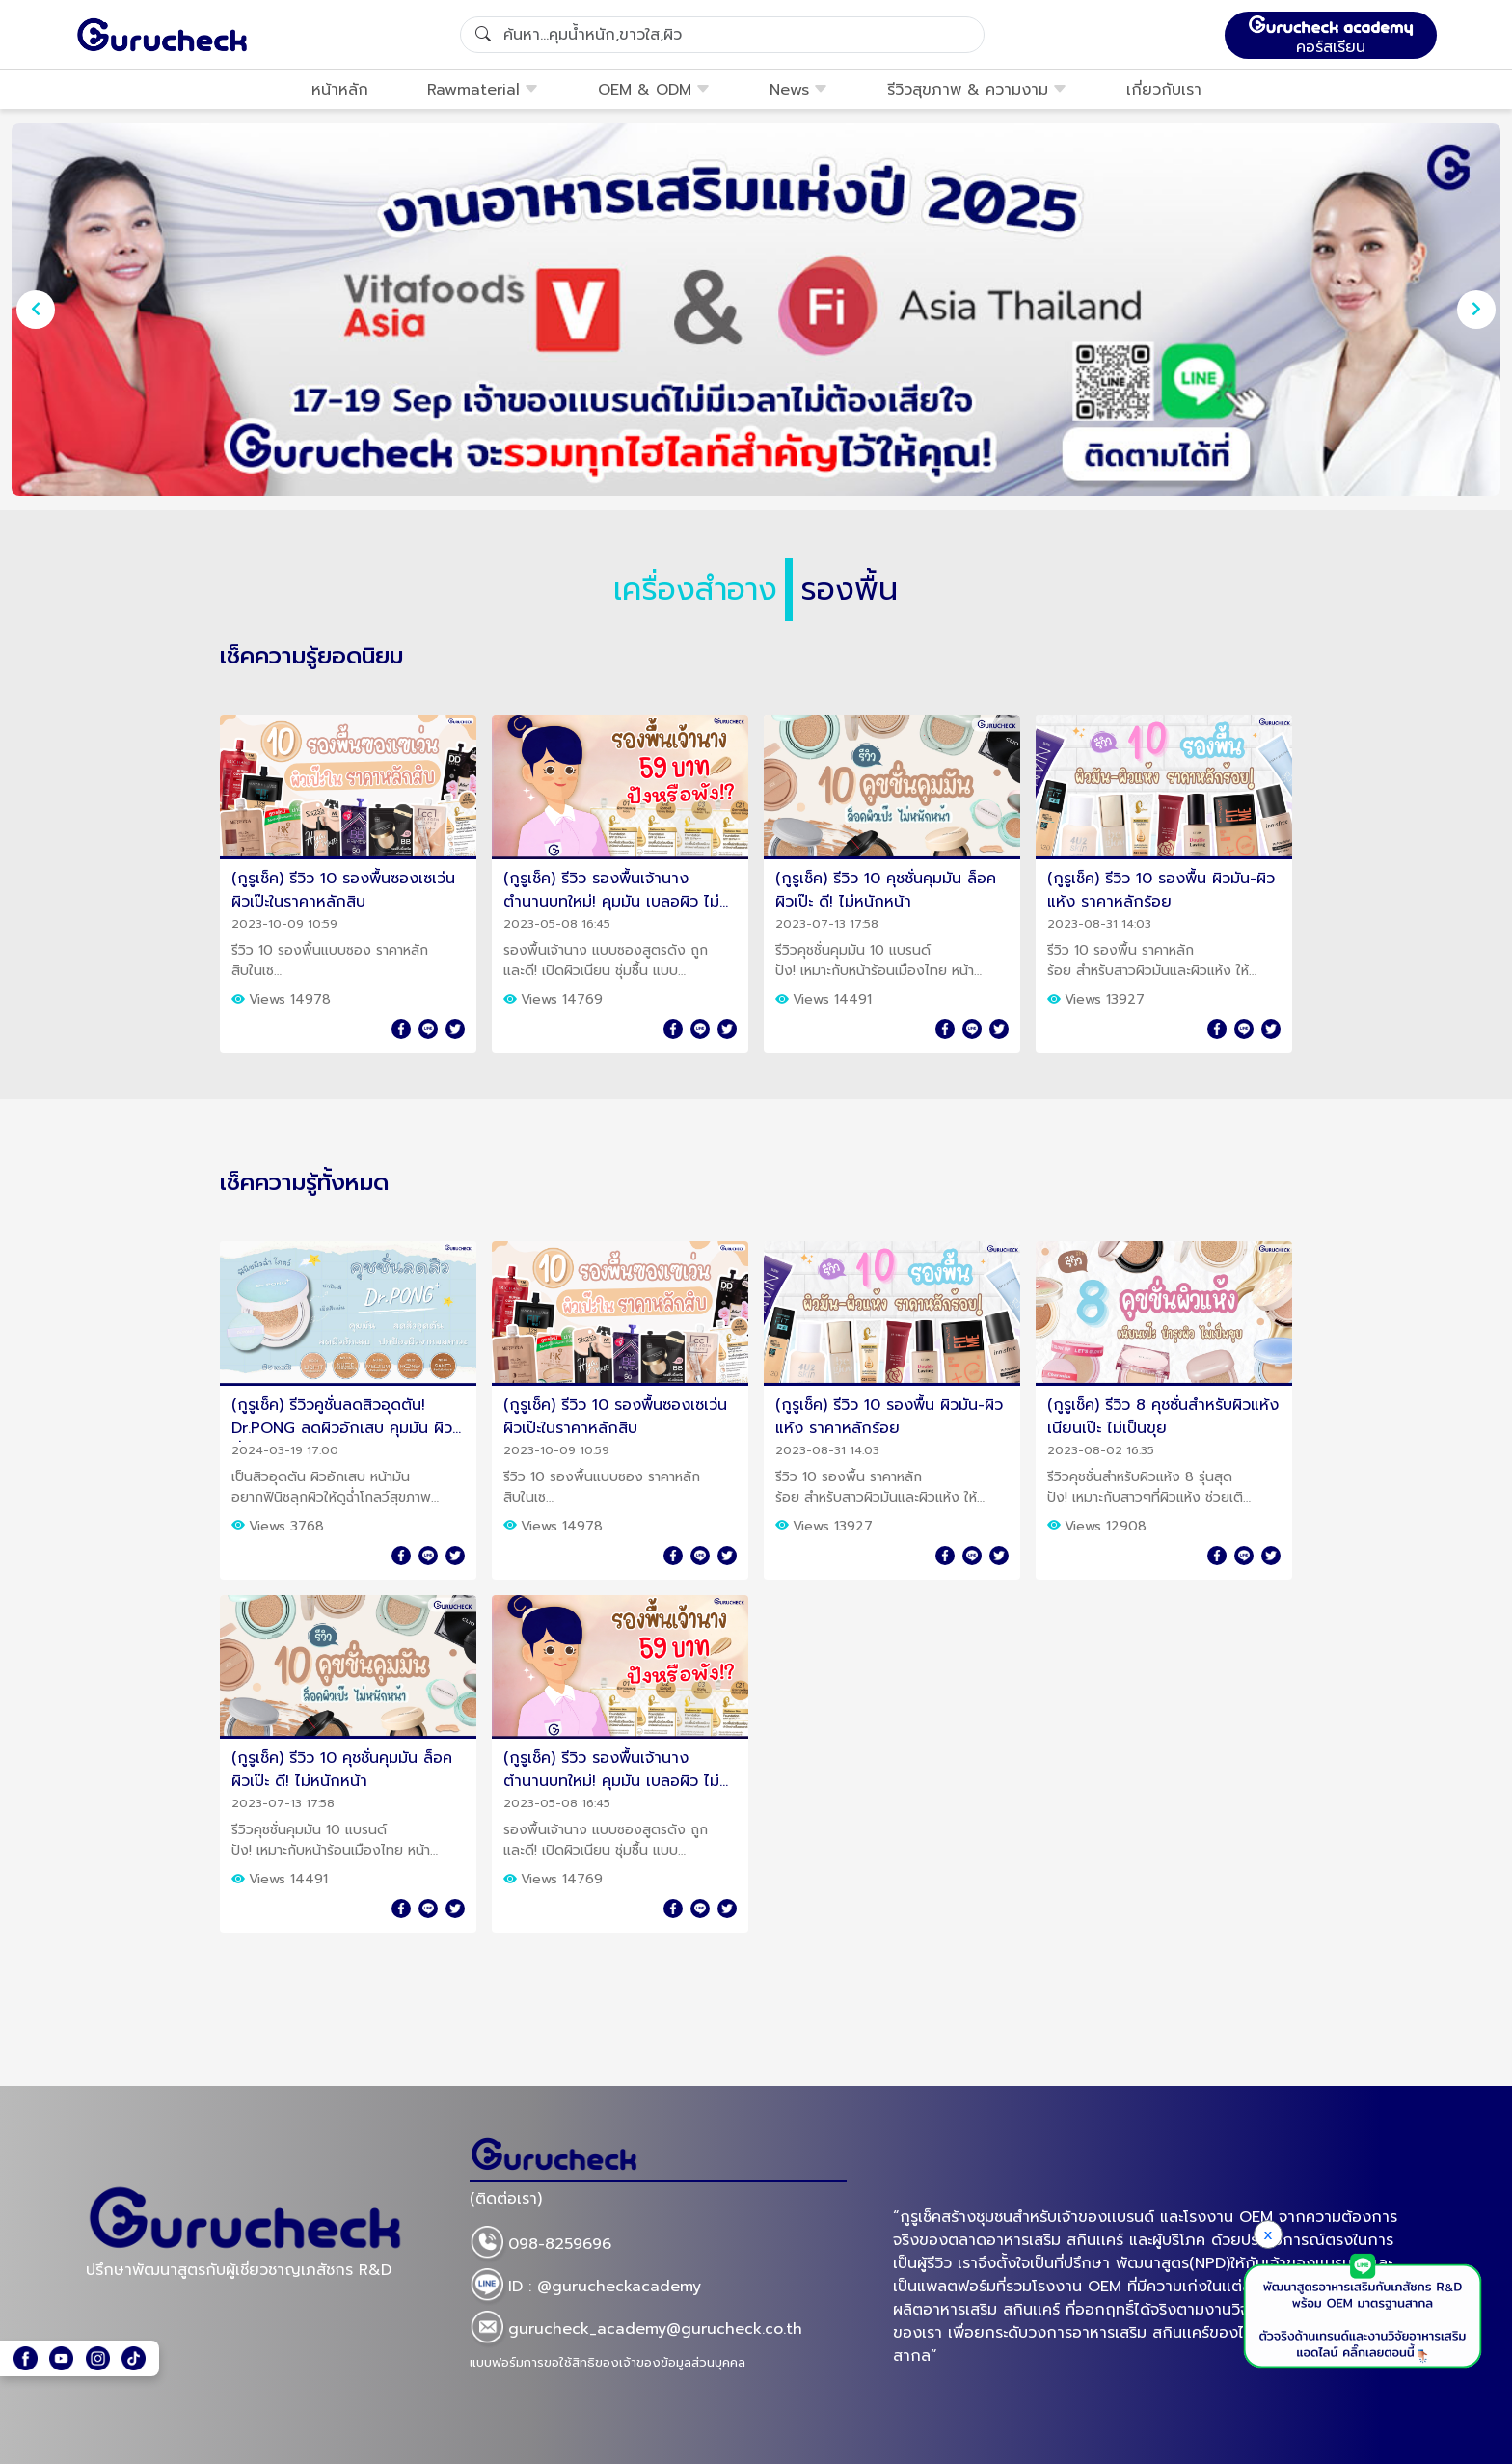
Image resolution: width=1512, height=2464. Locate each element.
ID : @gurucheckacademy (585, 2287)
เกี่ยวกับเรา (1164, 89)
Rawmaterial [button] (483, 89)
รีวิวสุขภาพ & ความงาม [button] (977, 89)
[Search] (722, 34)
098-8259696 (540, 2245)
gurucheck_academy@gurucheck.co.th (636, 2330)
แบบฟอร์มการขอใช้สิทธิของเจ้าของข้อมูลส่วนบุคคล (607, 2362)
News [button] (799, 89)
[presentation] (35, 309)
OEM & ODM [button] (654, 89)
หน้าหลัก (339, 89)
